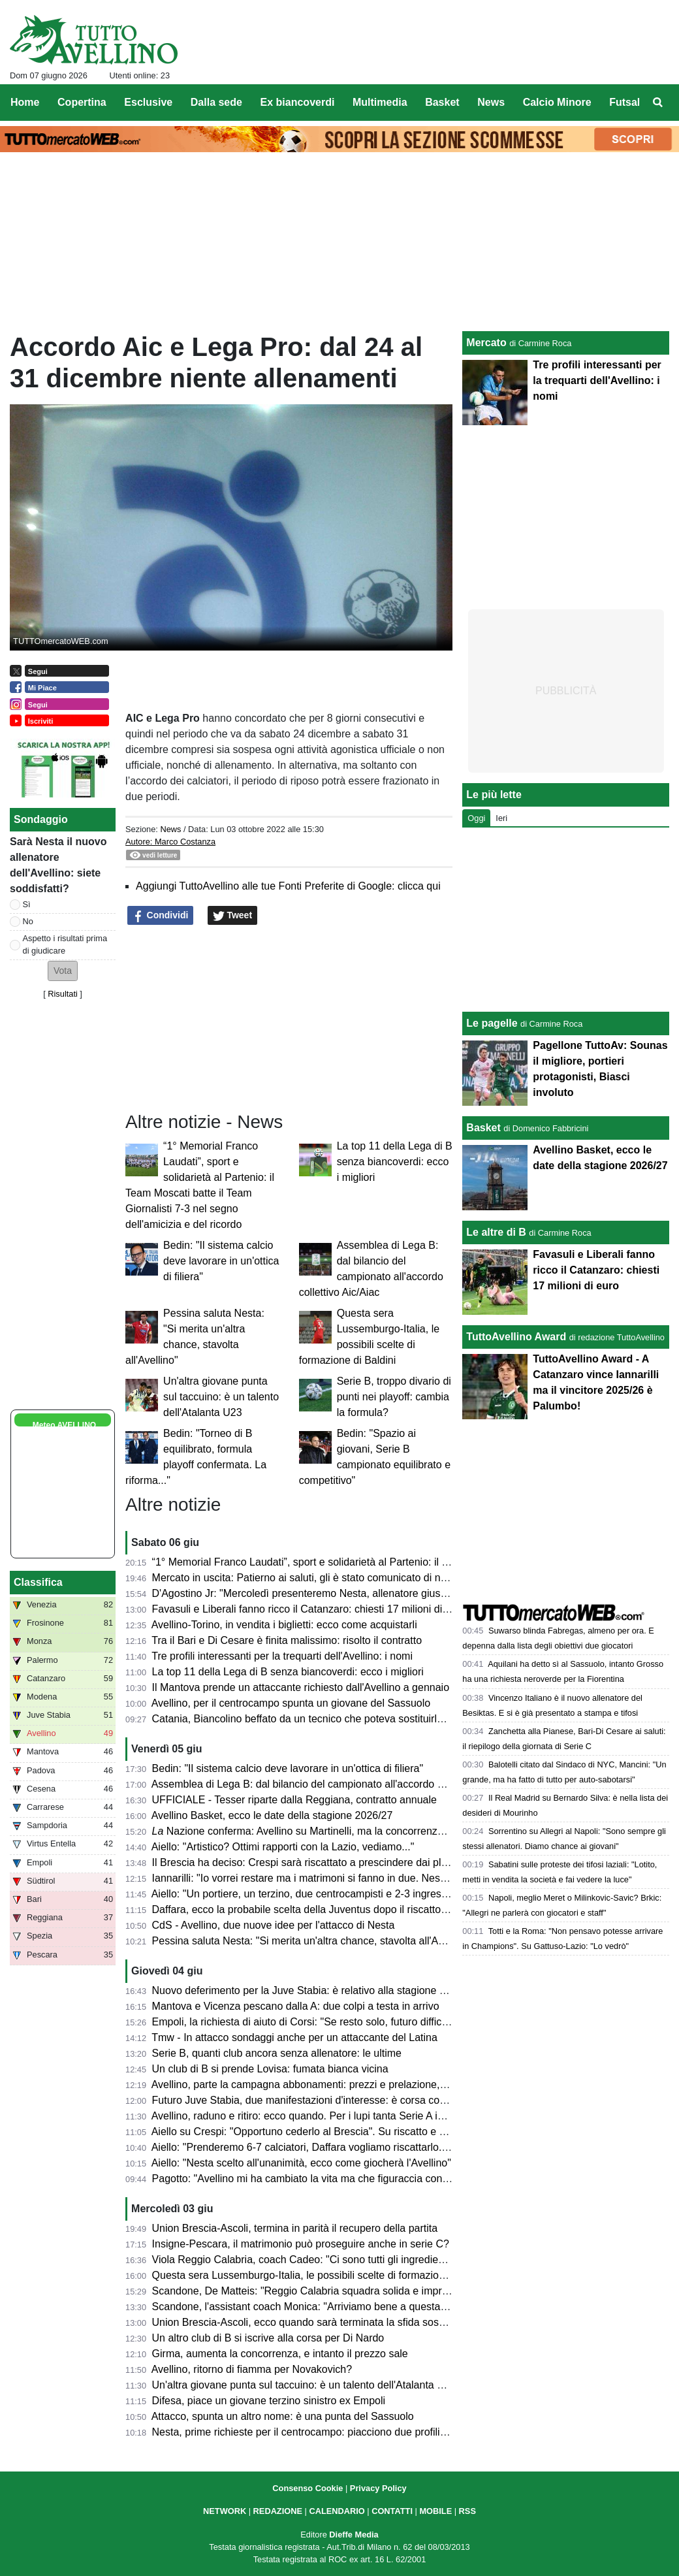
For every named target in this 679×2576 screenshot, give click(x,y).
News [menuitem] (491, 102)
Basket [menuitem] (442, 102)
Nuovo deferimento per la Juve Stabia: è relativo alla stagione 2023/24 (314, 1990)
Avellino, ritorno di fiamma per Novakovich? (251, 2369)
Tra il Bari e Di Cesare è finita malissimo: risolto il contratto (286, 1640)
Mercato (486, 342)
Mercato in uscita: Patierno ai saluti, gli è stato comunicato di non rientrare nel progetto (352, 1577)
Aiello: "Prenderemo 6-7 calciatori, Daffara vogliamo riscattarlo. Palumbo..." (324, 2147)
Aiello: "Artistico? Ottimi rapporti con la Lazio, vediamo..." (283, 1846)
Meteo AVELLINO (64, 1425)
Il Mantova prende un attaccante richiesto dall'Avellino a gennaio (301, 1687)
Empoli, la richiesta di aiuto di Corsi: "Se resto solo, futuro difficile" (304, 2021)
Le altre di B (496, 1232)
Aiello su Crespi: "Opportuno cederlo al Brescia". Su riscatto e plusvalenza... (327, 2131)
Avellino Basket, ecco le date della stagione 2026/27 (272, 1815)
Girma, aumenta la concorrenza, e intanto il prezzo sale (280, 2353)
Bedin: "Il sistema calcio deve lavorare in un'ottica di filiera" (221, 1261)
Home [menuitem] (24, 102)
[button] (63, 971)
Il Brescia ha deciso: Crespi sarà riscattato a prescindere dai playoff (308, 1862)
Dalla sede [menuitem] (216, 102)
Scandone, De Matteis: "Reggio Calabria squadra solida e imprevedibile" (319, 2290)
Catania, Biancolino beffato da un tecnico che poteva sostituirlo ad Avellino (324, 1718)
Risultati (63, 994)
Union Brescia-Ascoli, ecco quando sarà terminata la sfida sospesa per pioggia (334, 2322)
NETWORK (224, 2511)
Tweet (233, 916)
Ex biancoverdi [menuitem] (298, 102)
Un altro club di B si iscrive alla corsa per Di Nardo (268, 2337)
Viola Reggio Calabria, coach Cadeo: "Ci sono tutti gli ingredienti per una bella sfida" (346, 2259)
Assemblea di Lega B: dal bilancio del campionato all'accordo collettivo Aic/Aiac (334, 1784)
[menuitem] (658, 102)
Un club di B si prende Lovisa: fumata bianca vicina (270, 2068)
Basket (483, 1127)
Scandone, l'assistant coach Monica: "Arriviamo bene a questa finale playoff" (329, 2306)
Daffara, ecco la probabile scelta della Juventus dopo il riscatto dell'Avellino (325, 1909)
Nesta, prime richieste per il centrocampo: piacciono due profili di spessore (324, 2432)
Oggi (476, 818)
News (170, 829)
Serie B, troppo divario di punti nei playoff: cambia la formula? (394, 1397)
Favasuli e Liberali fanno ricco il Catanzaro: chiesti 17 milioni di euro (309, 1609)
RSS (467, 2511)
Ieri (501, 818)
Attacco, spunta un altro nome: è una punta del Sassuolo (282, 2416)
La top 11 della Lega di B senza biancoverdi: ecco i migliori (394, 1161)
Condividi (161, 916)
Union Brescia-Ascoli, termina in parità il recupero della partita (295, 2228)
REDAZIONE (277, 2511)
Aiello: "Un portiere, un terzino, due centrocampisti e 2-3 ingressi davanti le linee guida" (352, 1893)
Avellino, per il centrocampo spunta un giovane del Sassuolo (291, 1703)
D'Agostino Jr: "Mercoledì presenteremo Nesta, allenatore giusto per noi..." (324, 1593)
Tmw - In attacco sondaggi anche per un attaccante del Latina (294, 2037)
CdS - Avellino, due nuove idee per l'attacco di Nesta (273, 1925)
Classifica (38, 1582)
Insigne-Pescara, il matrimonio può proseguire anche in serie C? (300, 2243)
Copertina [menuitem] (81, 102)
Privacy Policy (378, 2488)
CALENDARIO (336, 2511)
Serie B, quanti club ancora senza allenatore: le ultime (277, 2053)
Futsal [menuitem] (624, 102)
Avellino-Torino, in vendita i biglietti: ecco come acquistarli (284, 1624)
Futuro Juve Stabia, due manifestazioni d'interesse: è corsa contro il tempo (324, 2100)
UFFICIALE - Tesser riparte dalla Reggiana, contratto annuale (294, 1799)
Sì (27, 904)
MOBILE (435, 2511)
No (28, 921)
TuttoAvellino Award (516, 1336)
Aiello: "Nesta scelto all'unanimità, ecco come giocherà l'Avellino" (301, 2162)
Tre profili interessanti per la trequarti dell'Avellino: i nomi (282, 1656)
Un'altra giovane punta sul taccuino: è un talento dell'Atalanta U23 (221, 1397)
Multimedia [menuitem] (380, 102)
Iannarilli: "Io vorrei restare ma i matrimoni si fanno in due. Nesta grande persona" (340, 1878)
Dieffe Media (353, 2534)
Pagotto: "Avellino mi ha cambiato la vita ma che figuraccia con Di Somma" (325, 2178)
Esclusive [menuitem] (148, 102)
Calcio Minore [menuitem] (557, 102)
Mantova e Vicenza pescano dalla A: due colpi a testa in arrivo (295, 2006)
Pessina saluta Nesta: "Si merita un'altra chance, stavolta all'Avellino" (311, 1940)
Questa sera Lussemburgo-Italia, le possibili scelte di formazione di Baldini (324, 2275)
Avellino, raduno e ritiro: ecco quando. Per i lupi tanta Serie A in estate (313, 2115)
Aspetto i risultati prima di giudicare (65, 944)
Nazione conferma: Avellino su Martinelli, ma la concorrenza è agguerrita (327, 1831)
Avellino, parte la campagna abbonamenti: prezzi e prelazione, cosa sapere (325, 2084)
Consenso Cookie (307, 2488)
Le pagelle (491, 1023)
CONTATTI (392, 2511)
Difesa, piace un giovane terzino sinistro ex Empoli (269, 2400)
